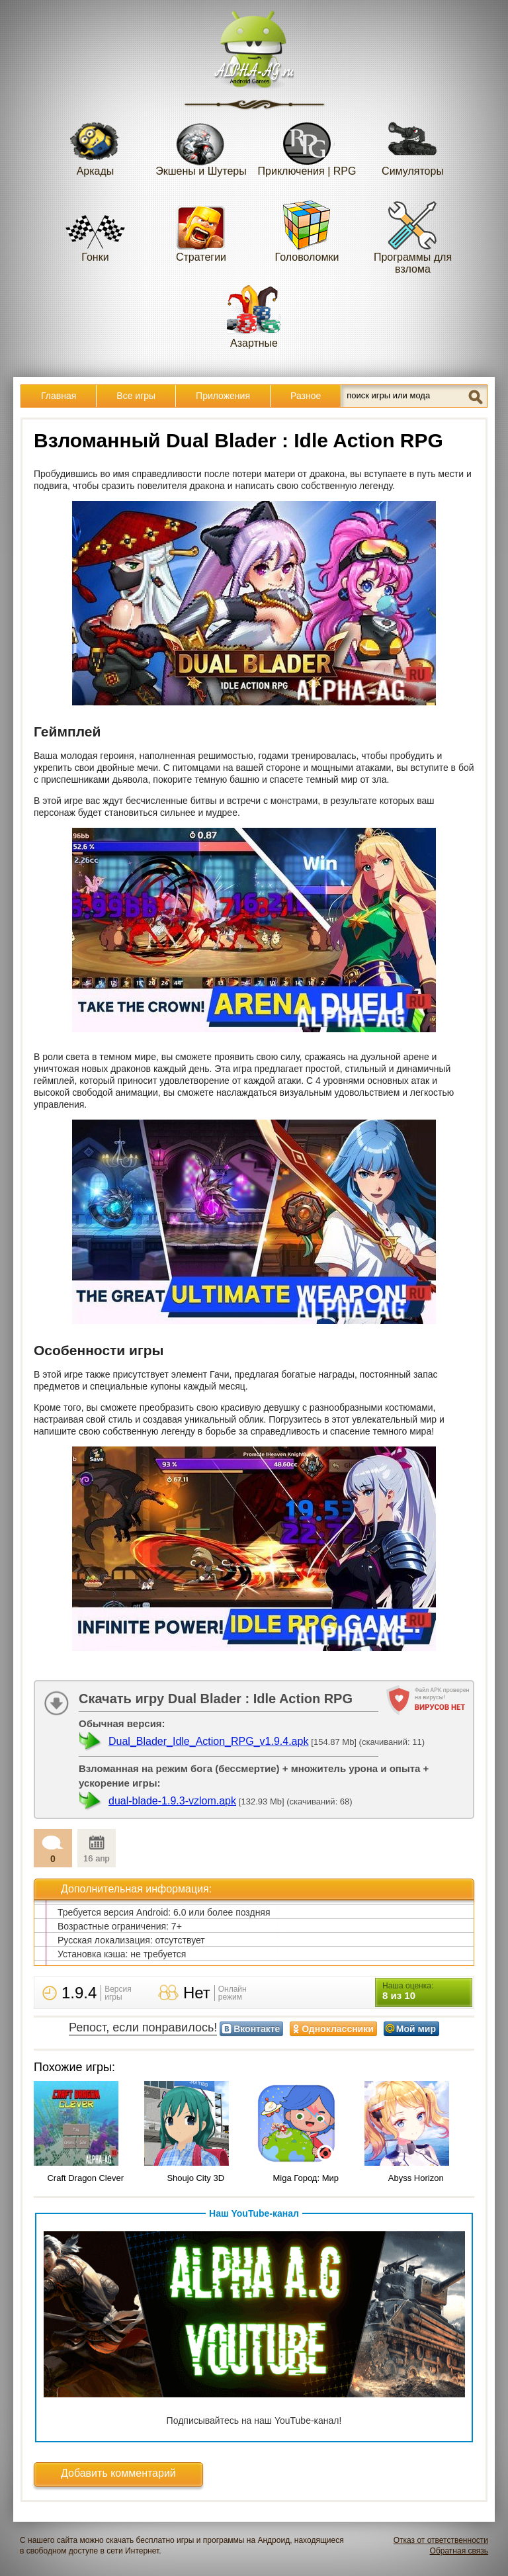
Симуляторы (413, 144)
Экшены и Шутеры (201, 144)
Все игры (135, 395)
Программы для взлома (413, 237)
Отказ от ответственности (441, 2540)
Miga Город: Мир (306, 2178)
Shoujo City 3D (195, 2178)
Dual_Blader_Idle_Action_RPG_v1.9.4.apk (208, 1741)
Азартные (254, 317)
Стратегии (201, 231)
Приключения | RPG (307, 144)
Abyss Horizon (416, 2178)
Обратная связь (459, 2550)
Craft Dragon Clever (85, 2178)
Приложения (223, 395)
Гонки (95, 231)
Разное (305, 395)
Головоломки (307, 231)
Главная (58, 395)
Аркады (95, 144)
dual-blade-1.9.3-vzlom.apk (172, 1800)
